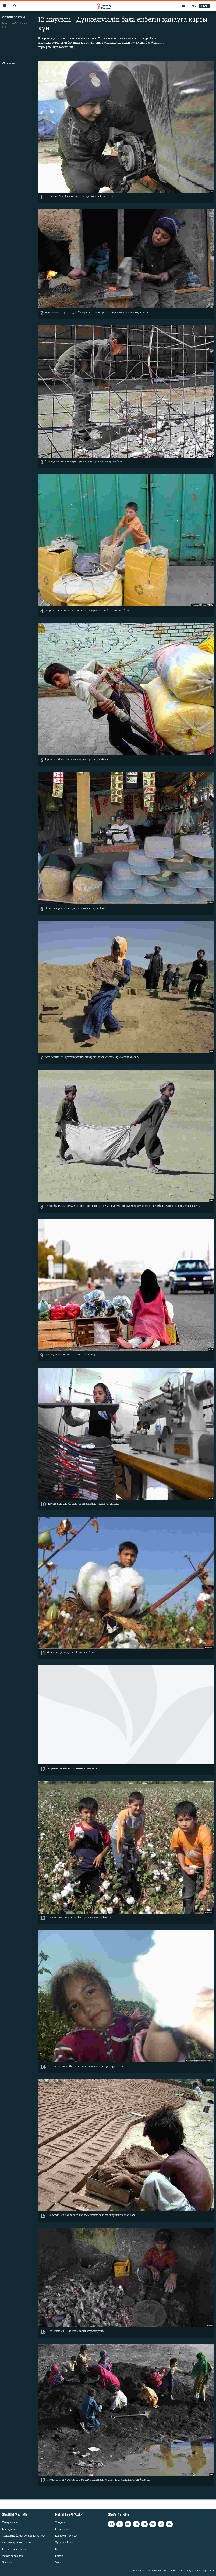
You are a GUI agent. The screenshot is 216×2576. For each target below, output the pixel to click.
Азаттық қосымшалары (16, 2542)
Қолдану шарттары (14, 2549)
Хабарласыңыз (11, 2522)
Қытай (59, 2556)
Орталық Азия (64, 2542)
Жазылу (7, 2562)
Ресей (58, 2549)
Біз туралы (8, 2529)
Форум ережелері (13, 2556)
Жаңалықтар (63, 2522)
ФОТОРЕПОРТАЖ (13, 17)
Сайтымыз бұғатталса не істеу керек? (25, 2536)
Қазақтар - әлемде (66, 2536)
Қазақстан (61, 2529)
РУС (193, 6)
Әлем (58, 2562)
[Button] (8, 64)
